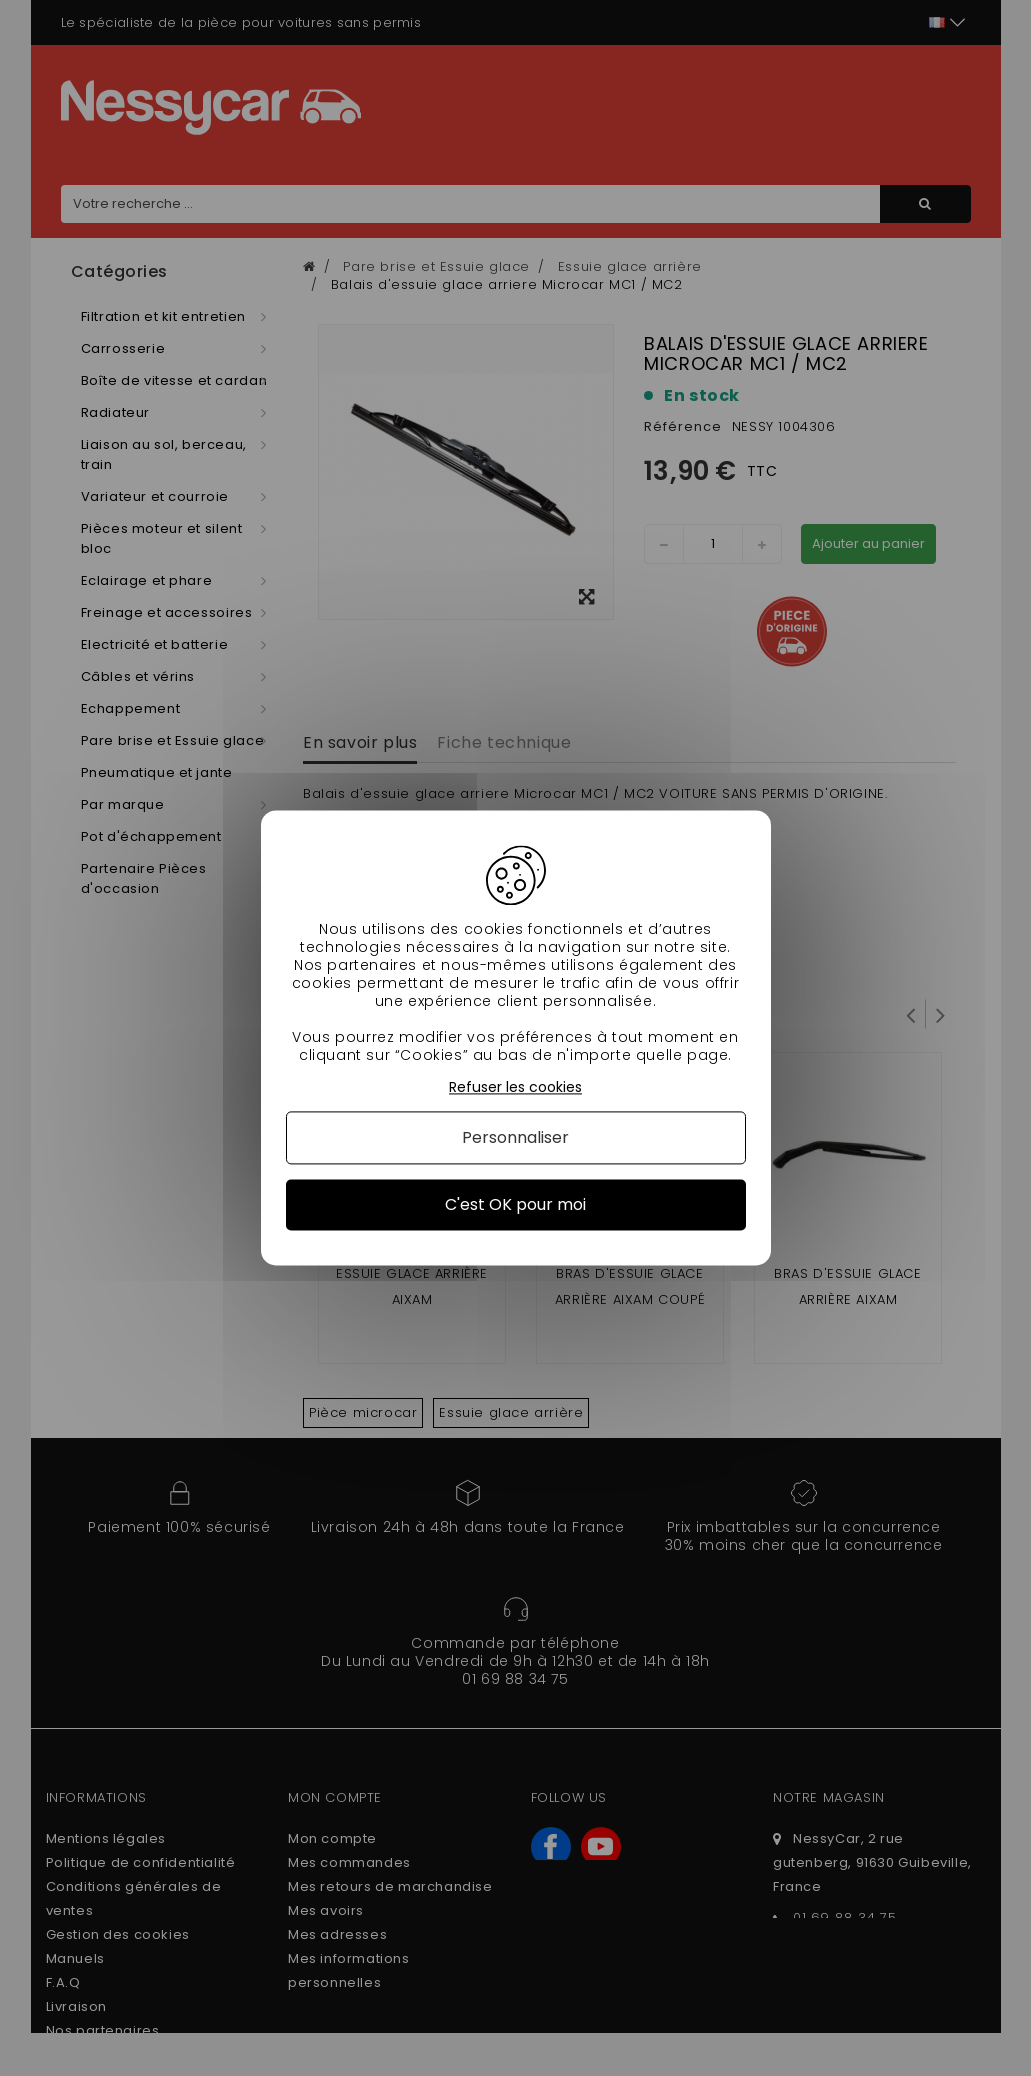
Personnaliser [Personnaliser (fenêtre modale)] (515, 1137)
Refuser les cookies (515, 1087)
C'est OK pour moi (515, 1204)
